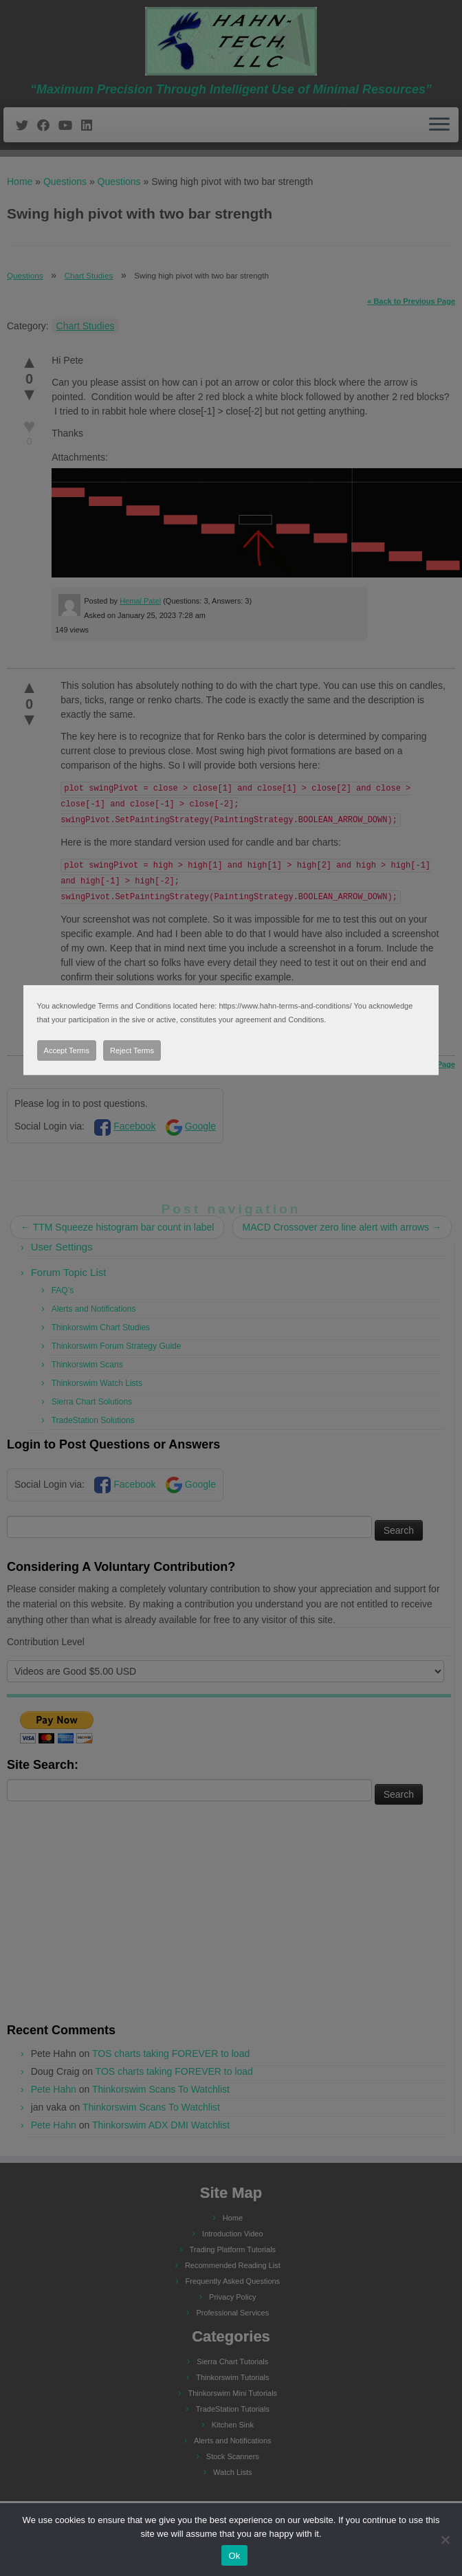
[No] (445, 2539)
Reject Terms (132, 1050)
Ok (234, 2556)
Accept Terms (66, 1050)
